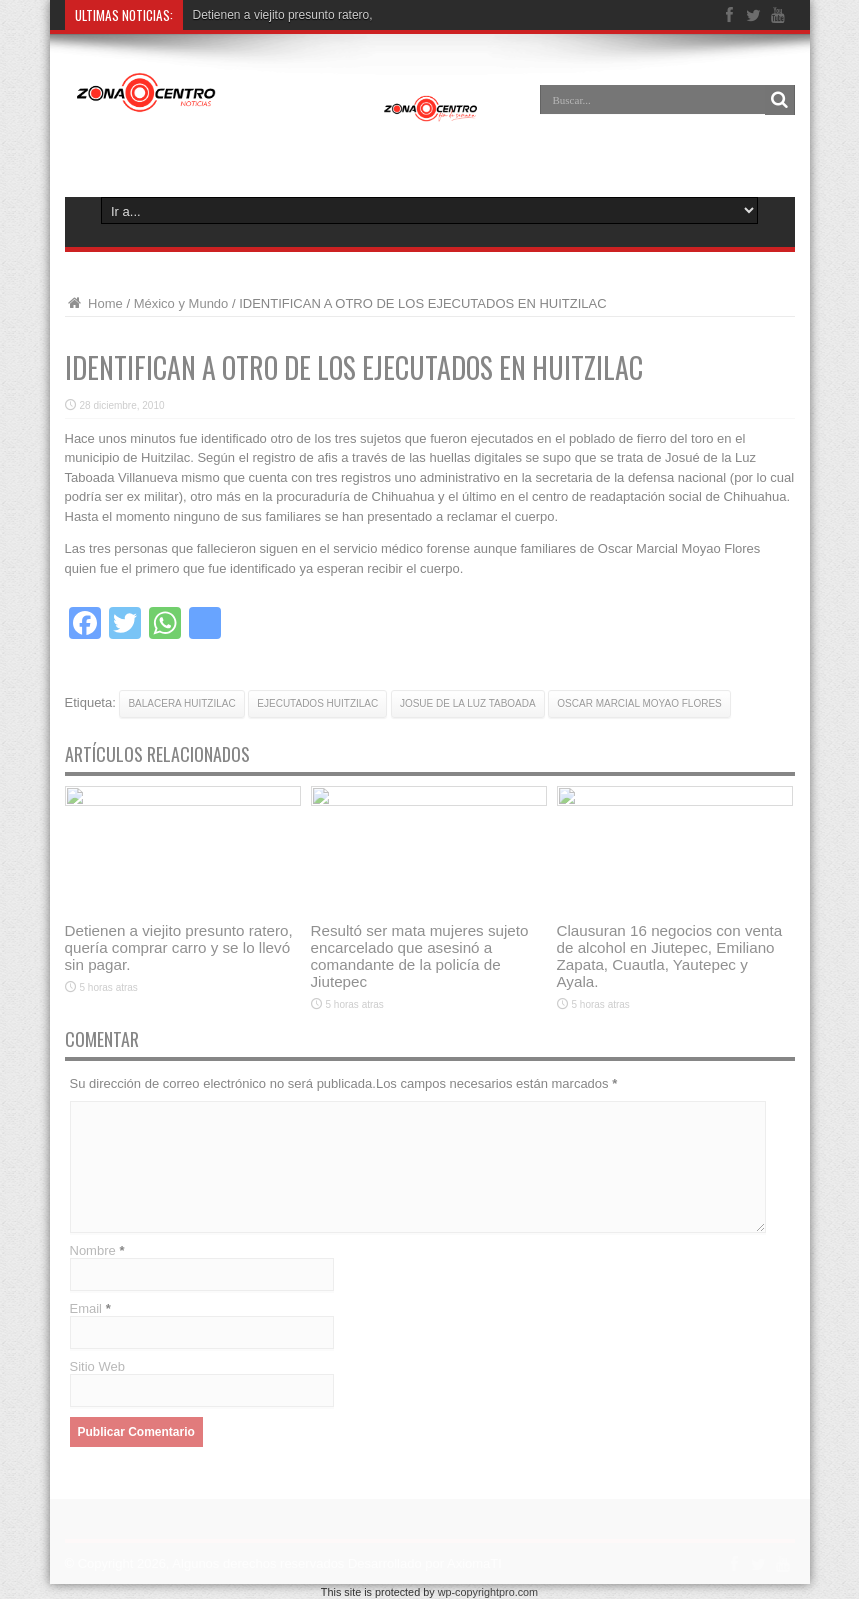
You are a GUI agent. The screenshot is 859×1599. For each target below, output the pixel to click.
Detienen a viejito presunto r (267, 15)
